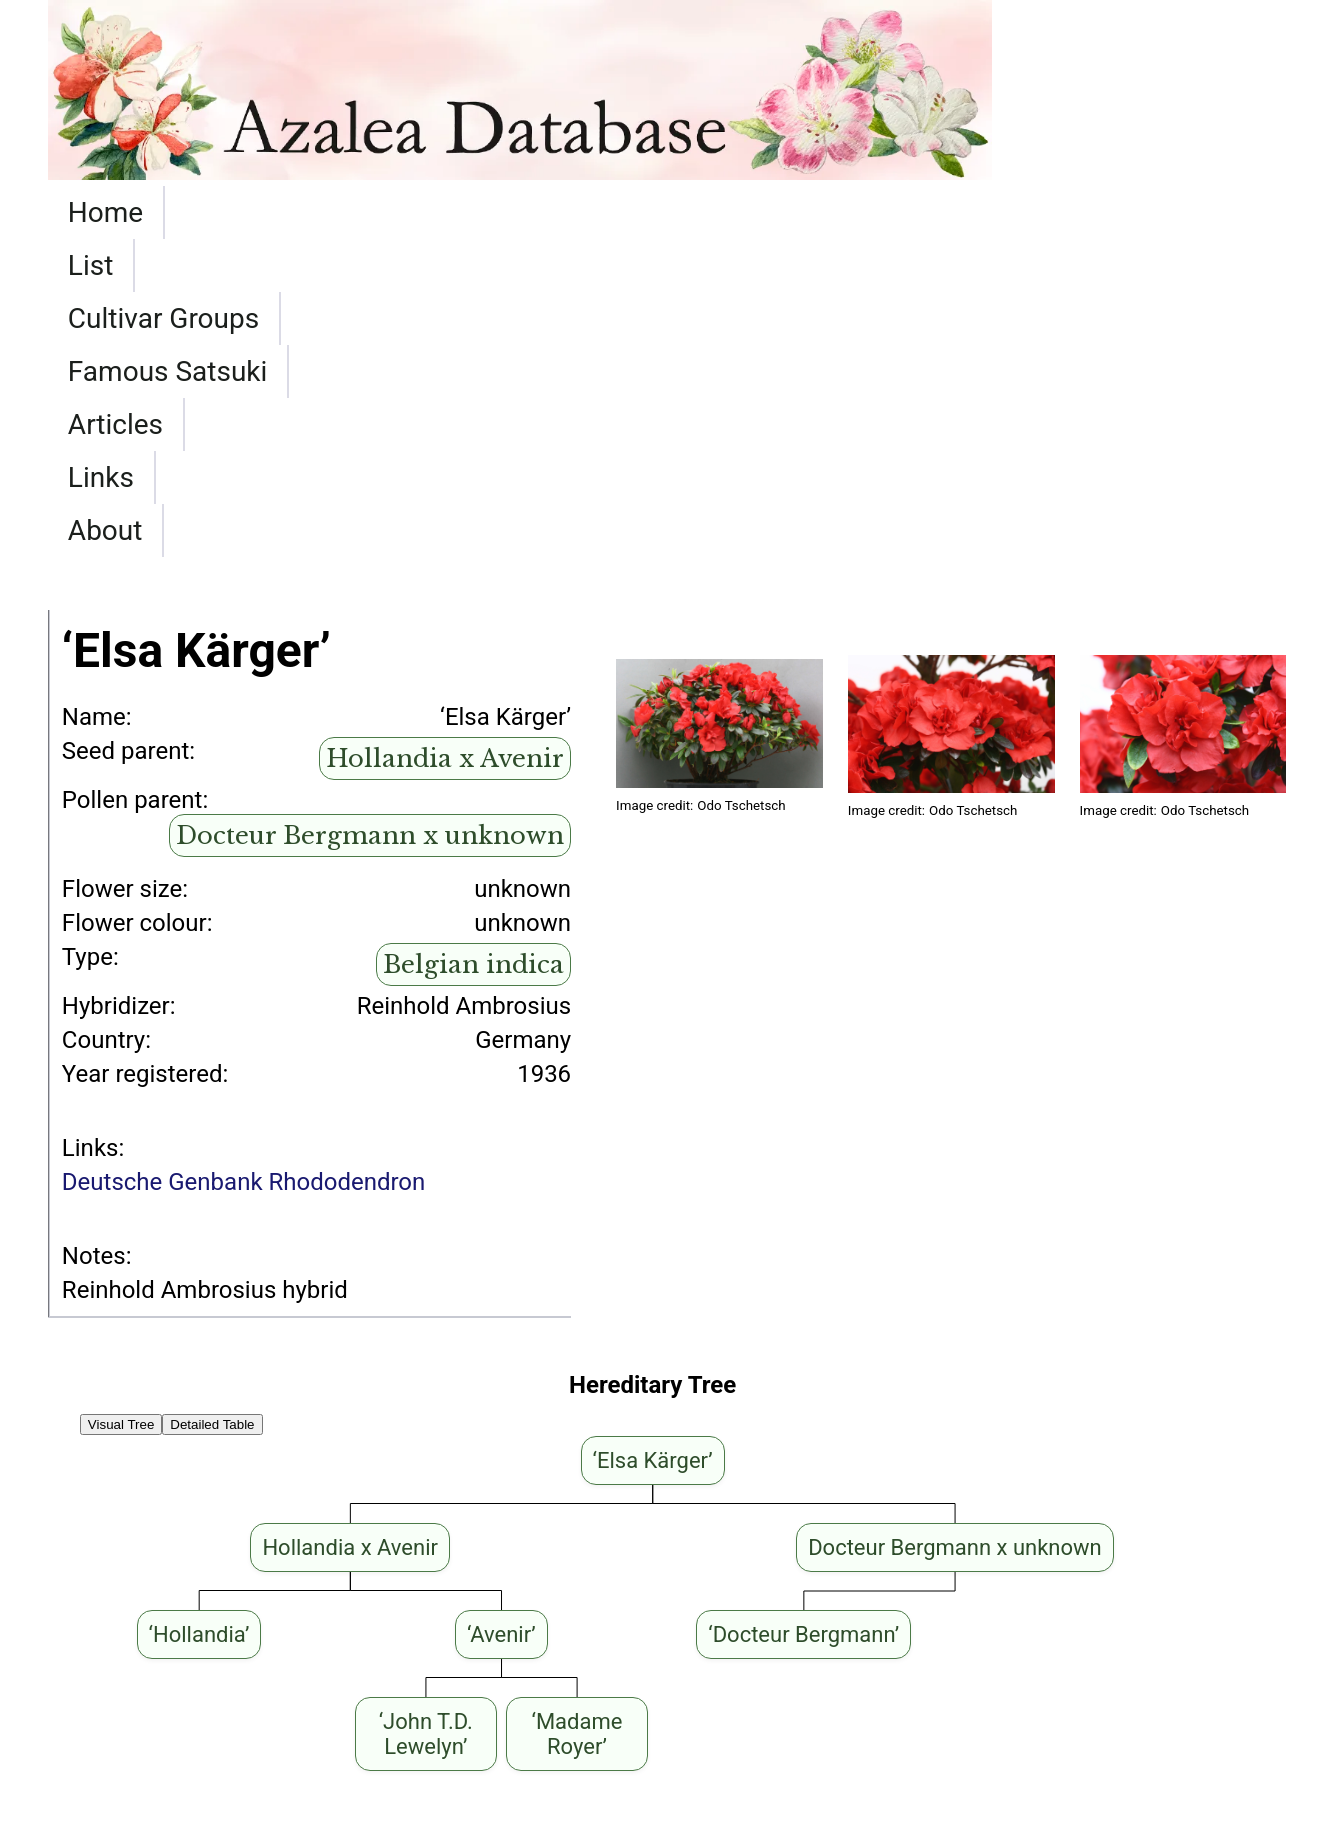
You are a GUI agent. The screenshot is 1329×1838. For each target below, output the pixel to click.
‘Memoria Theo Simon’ (167, 1676)
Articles (795, 212)
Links (918, 212)
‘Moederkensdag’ (317, 1704)
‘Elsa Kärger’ (432, 1676)
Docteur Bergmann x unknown (370, 517)
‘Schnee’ (565, 1676)
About (1030, 212)
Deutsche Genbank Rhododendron (243, 864)
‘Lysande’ (96, 1704)
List (208, 212)
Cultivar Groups (368, 212)
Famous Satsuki (606, 212)
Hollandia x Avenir (445, 440)
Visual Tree (121, 1106)
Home (105, 212)
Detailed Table (212, 1106)
